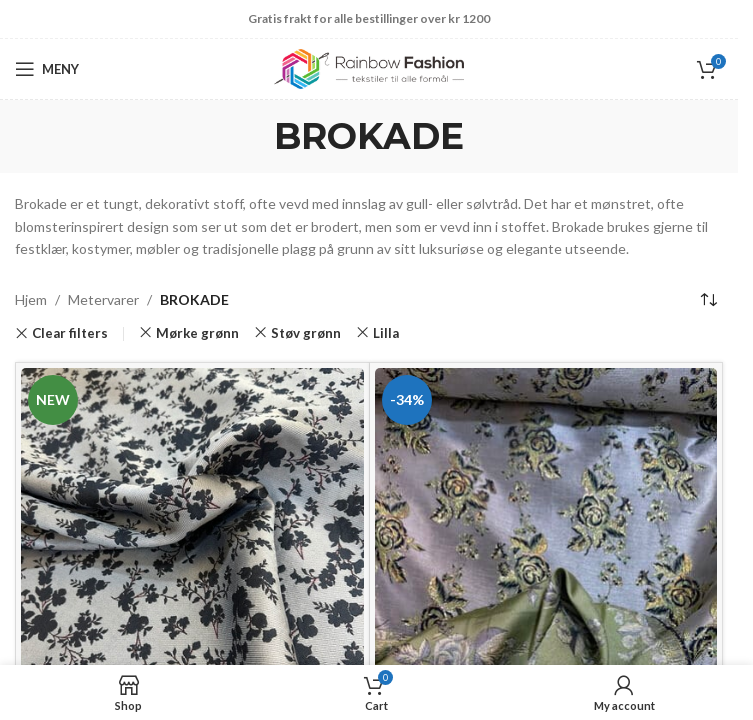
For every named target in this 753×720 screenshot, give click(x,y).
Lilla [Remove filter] (386, 333)
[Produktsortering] (708, 300)
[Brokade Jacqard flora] (546, 537)
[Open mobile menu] (47, 69)
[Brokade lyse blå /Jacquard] (192, 539)
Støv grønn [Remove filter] (306, 333)
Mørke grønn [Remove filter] (197, 333)
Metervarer (103, 299)
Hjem (31, 299)
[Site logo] (369, 67)
